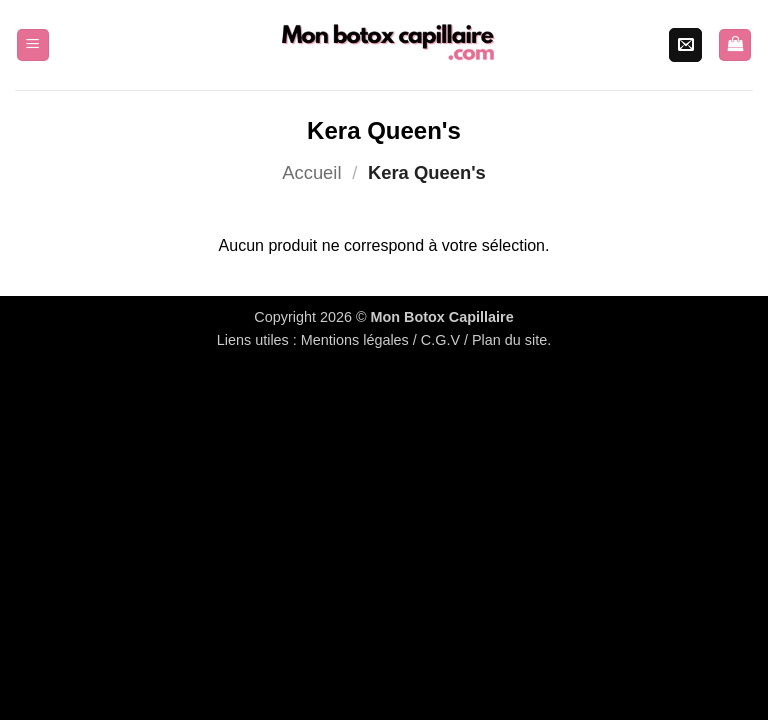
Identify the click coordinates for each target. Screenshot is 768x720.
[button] (33, 45)
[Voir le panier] (735, 45)
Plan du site (509, 340)
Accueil (311, 172)
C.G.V (440, 340)
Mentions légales (355, 340)
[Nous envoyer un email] (685, 45)
